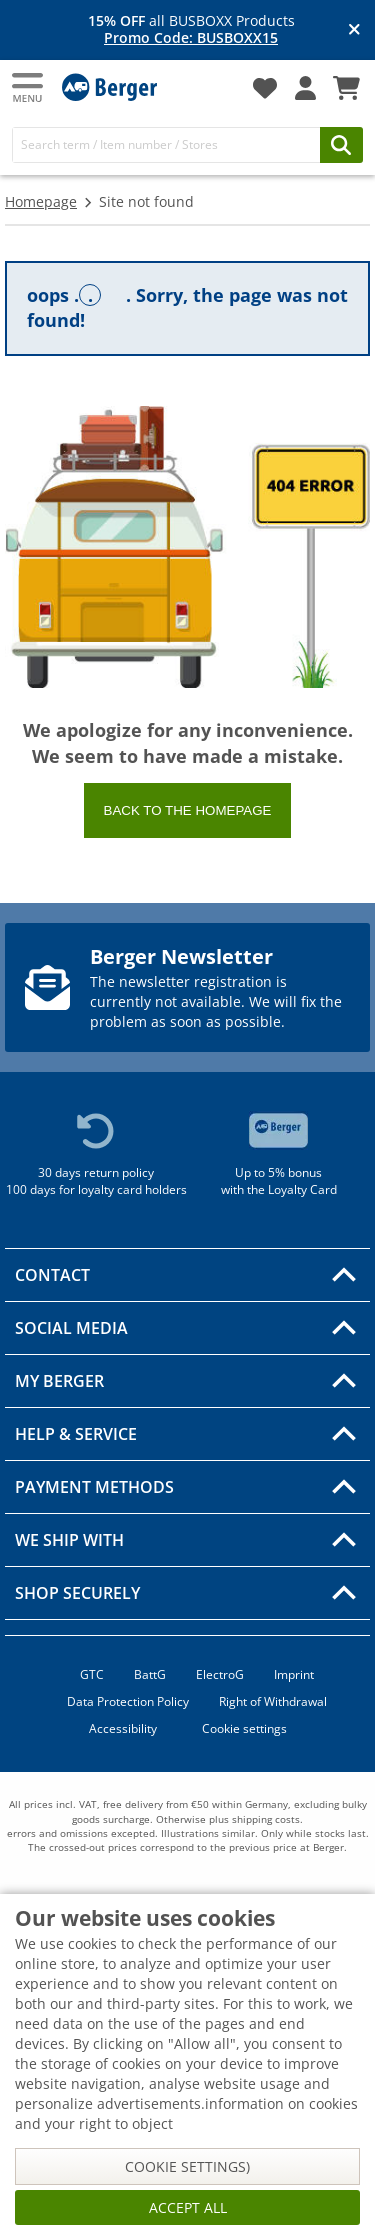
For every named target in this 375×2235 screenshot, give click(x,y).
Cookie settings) (187, 2166)
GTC (92, 1674)
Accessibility (123, 1728)
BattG (150, 1674)
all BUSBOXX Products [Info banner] (191, 30)
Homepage (41, 201)
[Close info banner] (354, 30)
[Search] (166, 144)
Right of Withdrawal (273, 1701)
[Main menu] (29, 87)
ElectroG (220, 1674)
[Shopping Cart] (346, 88)
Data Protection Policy (128, 1701)
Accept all (188, 2207)
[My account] (305, 88)
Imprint (294, 1674)
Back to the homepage (188, 810)
